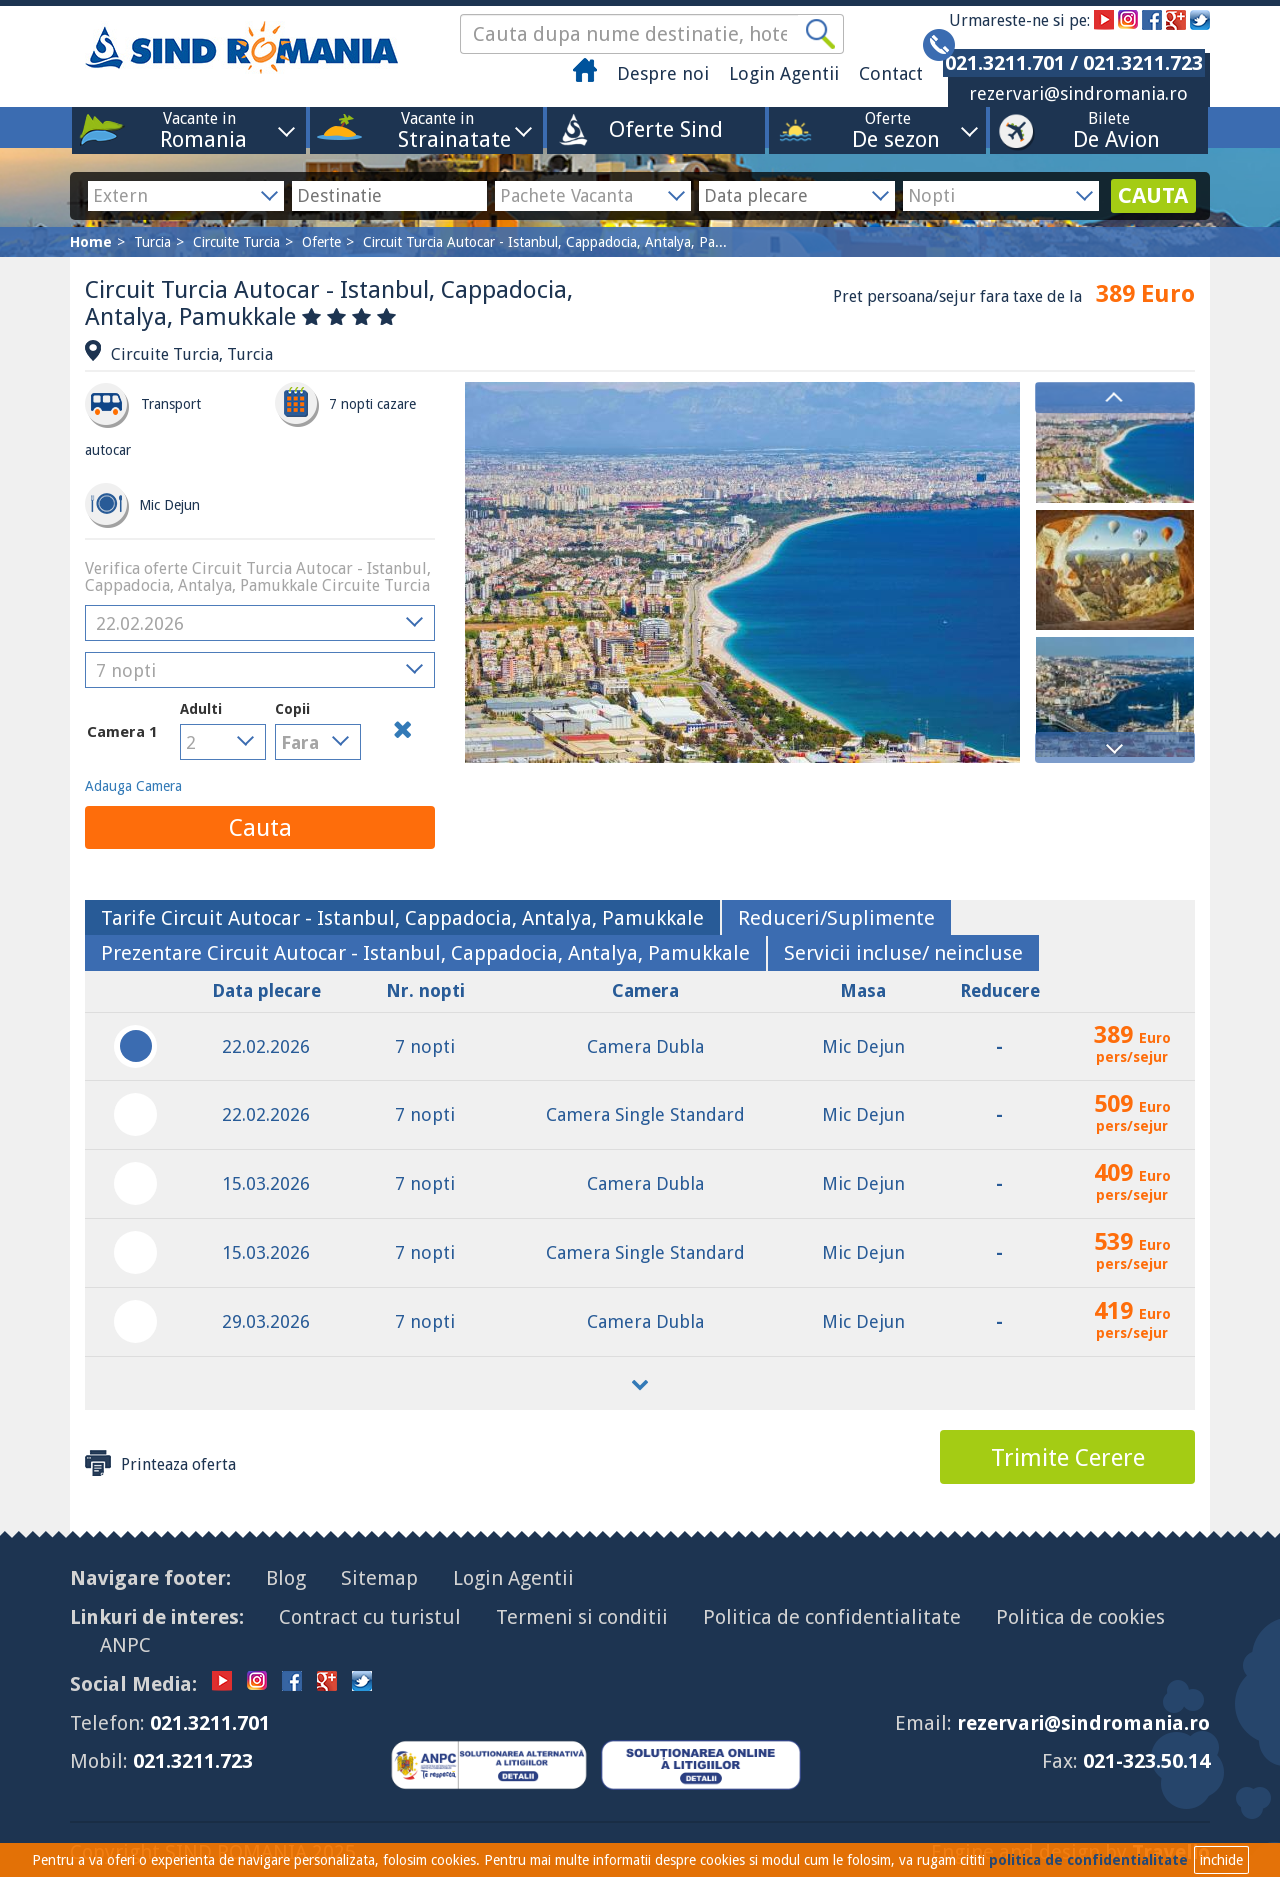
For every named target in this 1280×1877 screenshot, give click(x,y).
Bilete (1109, 129)
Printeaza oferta (160, 1463)
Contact (891, 73)
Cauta (260, 828)
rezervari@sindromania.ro (1078, 93)
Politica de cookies (1080, 1617)
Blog (286, 1578)
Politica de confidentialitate (832, 1617)
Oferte (888, 129)
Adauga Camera (133, 786)
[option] (1115, 443)
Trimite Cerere (1068, 1458)
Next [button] (1115, 747)
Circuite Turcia (236, 242)
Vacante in (199, 129)
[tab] (402, 918)
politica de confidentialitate (1088, 1860)
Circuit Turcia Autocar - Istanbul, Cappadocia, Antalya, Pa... (545, 242)
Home (91, 242)
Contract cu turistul (370, 1617)
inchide (1221, 1860)
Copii (307, 730)
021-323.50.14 (1146, 1761)
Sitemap (379, 1578)
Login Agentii (784, 73)
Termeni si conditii (582, 1617)
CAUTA (1153, 195)
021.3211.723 (193, 1761)
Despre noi (663, 73)
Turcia (152, 242)
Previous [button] (1115, 397)
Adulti (201, 709)
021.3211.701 (210, 1723)
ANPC (125, 1645)
